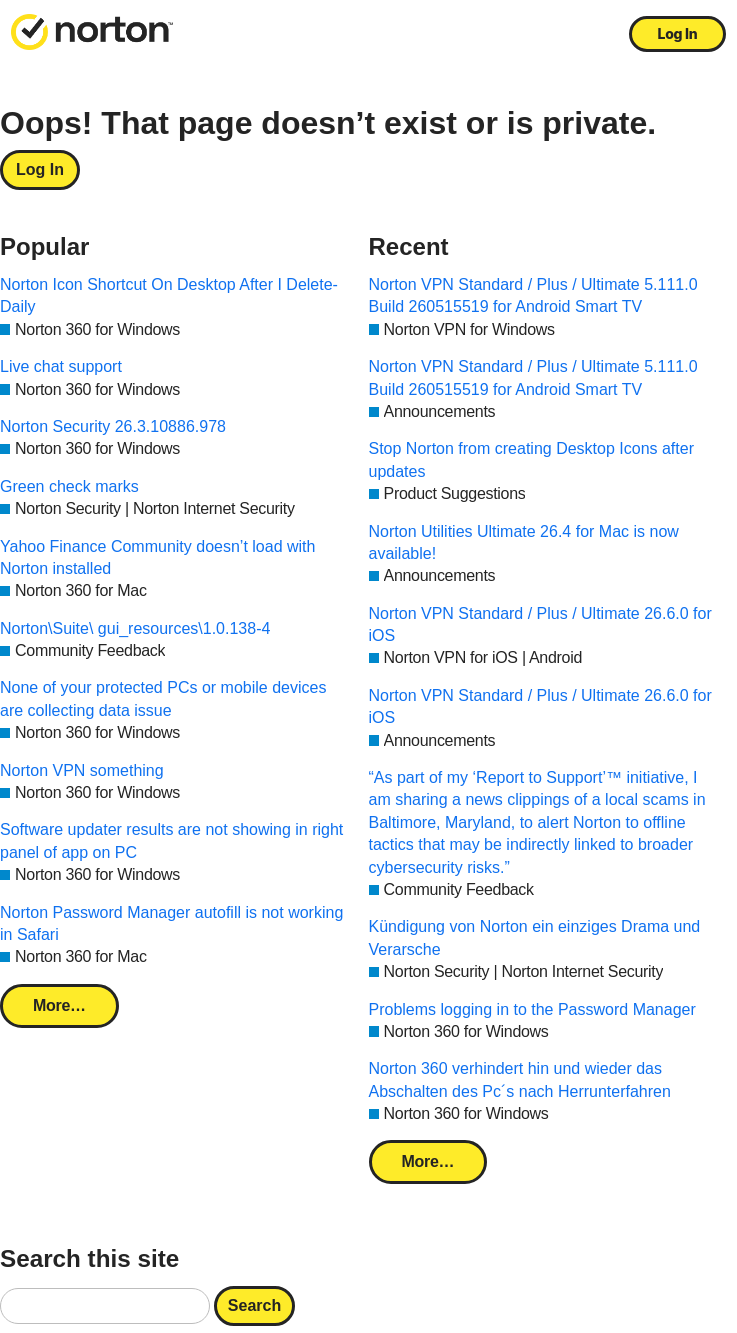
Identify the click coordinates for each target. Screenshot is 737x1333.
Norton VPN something (82, 770)
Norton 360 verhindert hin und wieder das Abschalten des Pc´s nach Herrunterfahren (520, 1079)
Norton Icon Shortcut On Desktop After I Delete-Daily (169, 295)
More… (59, 1005)
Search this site (89, 1258)
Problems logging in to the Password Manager (532, 1009)
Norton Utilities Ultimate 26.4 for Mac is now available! (524, 542)
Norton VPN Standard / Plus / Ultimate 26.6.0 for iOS (540, 624)
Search (254, 1305)
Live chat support (61, 366)
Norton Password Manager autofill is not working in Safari (171, 923)
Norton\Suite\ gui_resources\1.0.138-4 (135, 628)
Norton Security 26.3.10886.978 (113, 426)
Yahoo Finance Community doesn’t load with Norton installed (157, 557)
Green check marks (69, 486)
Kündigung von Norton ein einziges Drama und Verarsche (535, 937)
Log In (678, 33)
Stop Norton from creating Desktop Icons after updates (531, 459)
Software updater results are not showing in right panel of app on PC (171, 840)
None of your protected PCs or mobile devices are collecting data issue (163, 698)
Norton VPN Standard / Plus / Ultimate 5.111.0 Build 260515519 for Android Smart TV (533, 295)
